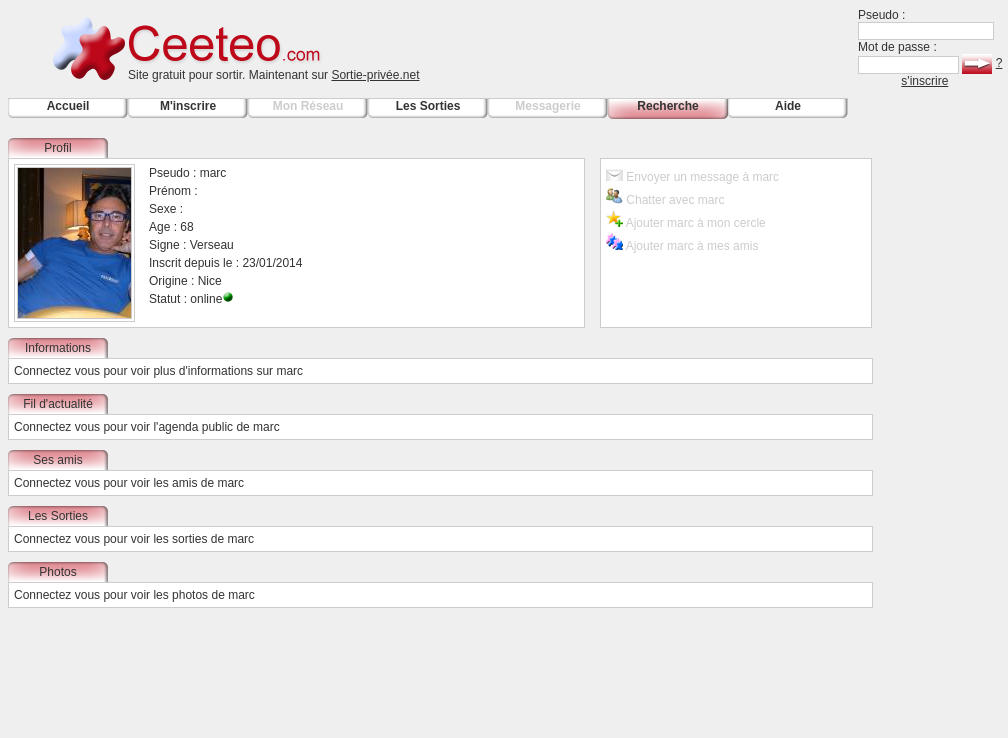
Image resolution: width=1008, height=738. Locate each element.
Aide (788, 106)
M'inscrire (188, 106)
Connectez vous (57, 371)
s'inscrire (924, 81)
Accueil (68, 106)
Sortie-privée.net (375, 75)
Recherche (667, 106)
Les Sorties (428, 106)
